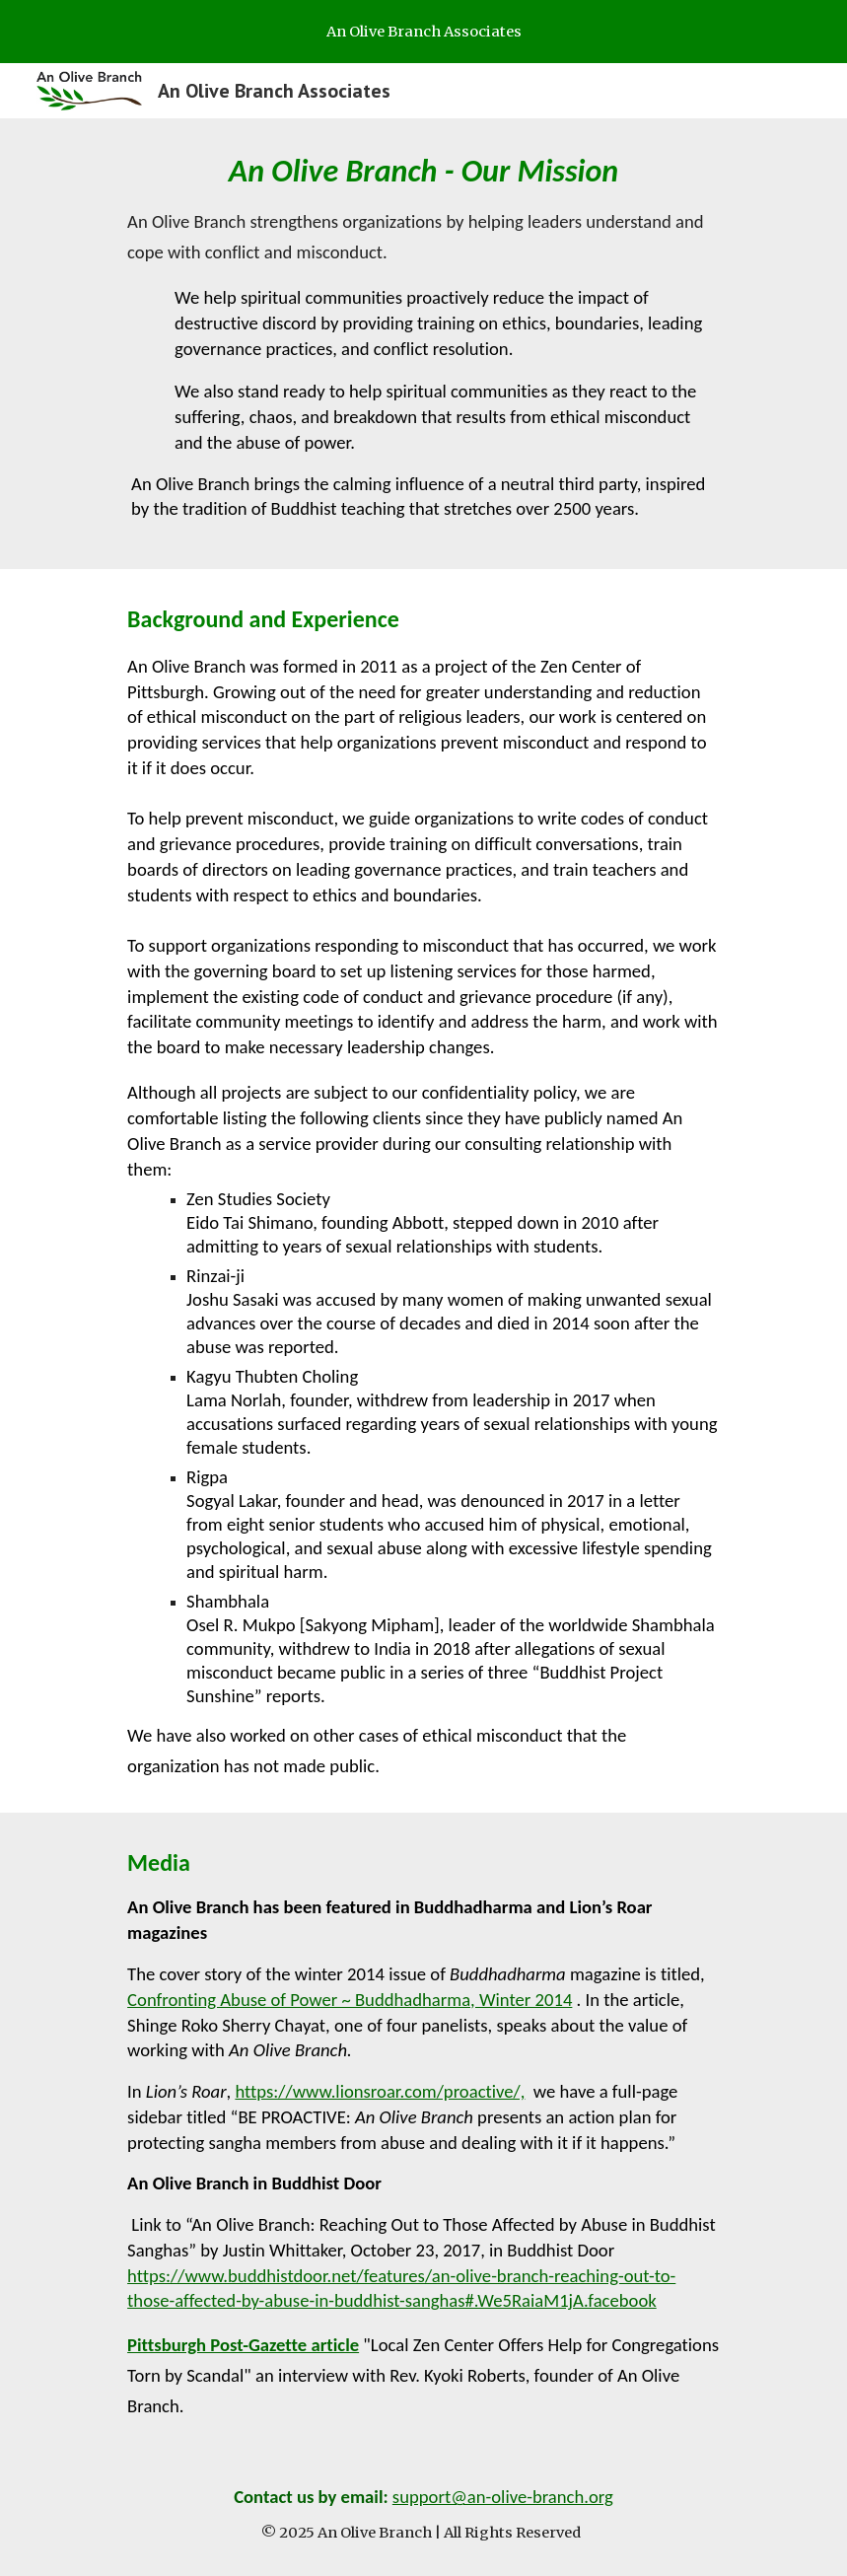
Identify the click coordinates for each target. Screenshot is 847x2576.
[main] (423, 343)
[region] (423, 31)
